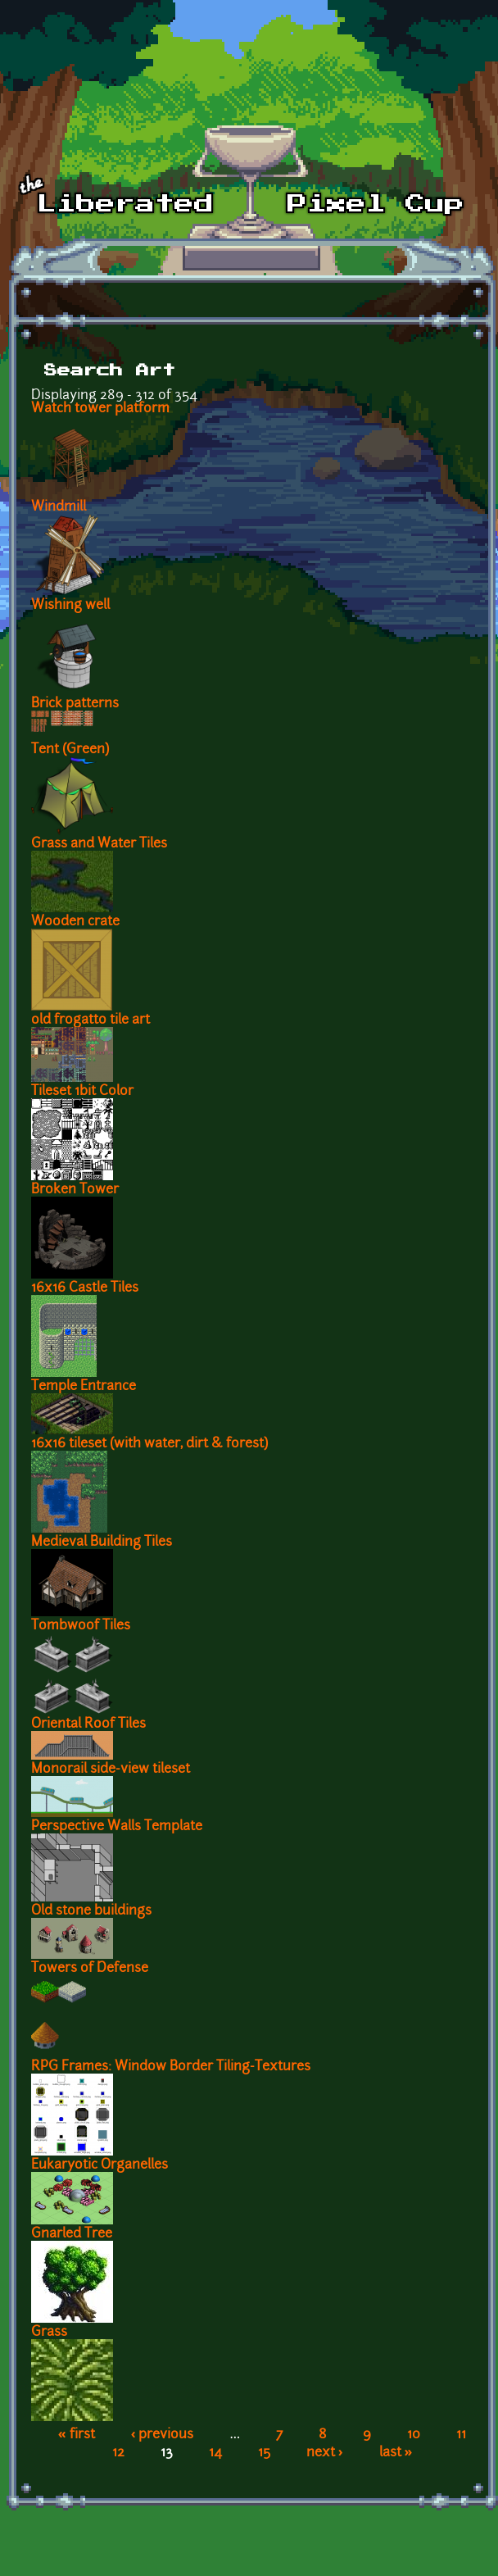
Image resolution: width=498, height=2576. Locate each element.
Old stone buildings (91, 1911)
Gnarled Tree (71, 2234)
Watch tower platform (100, 409)
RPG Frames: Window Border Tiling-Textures (170, 2067)
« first (76, 2435)
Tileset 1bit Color (82, 1091)
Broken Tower (75, 1190)
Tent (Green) (70, 749)
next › (324, 2453)
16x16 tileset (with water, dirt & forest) (149, 1444)
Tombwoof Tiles (80, 1626)
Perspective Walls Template (116, 1826)
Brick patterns (75, 704)
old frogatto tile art (90, 1020)
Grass (49, 2332)
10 (413, 2435)
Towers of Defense (89, 1968)
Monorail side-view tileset (110, 1769)
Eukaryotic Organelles (99, 2165)
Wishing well (70, 605)
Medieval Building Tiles (101, 1542)
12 (118, 2453)
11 (461, 2435)
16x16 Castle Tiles (84, 1288)
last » (396, 2453)
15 (264, 2453)
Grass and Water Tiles (99, 844)
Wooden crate (75, 922)
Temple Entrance (83, 1386)
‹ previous (162, 2435)
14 (215, 2453)
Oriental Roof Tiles (88, 1724)
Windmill (58, 507)
